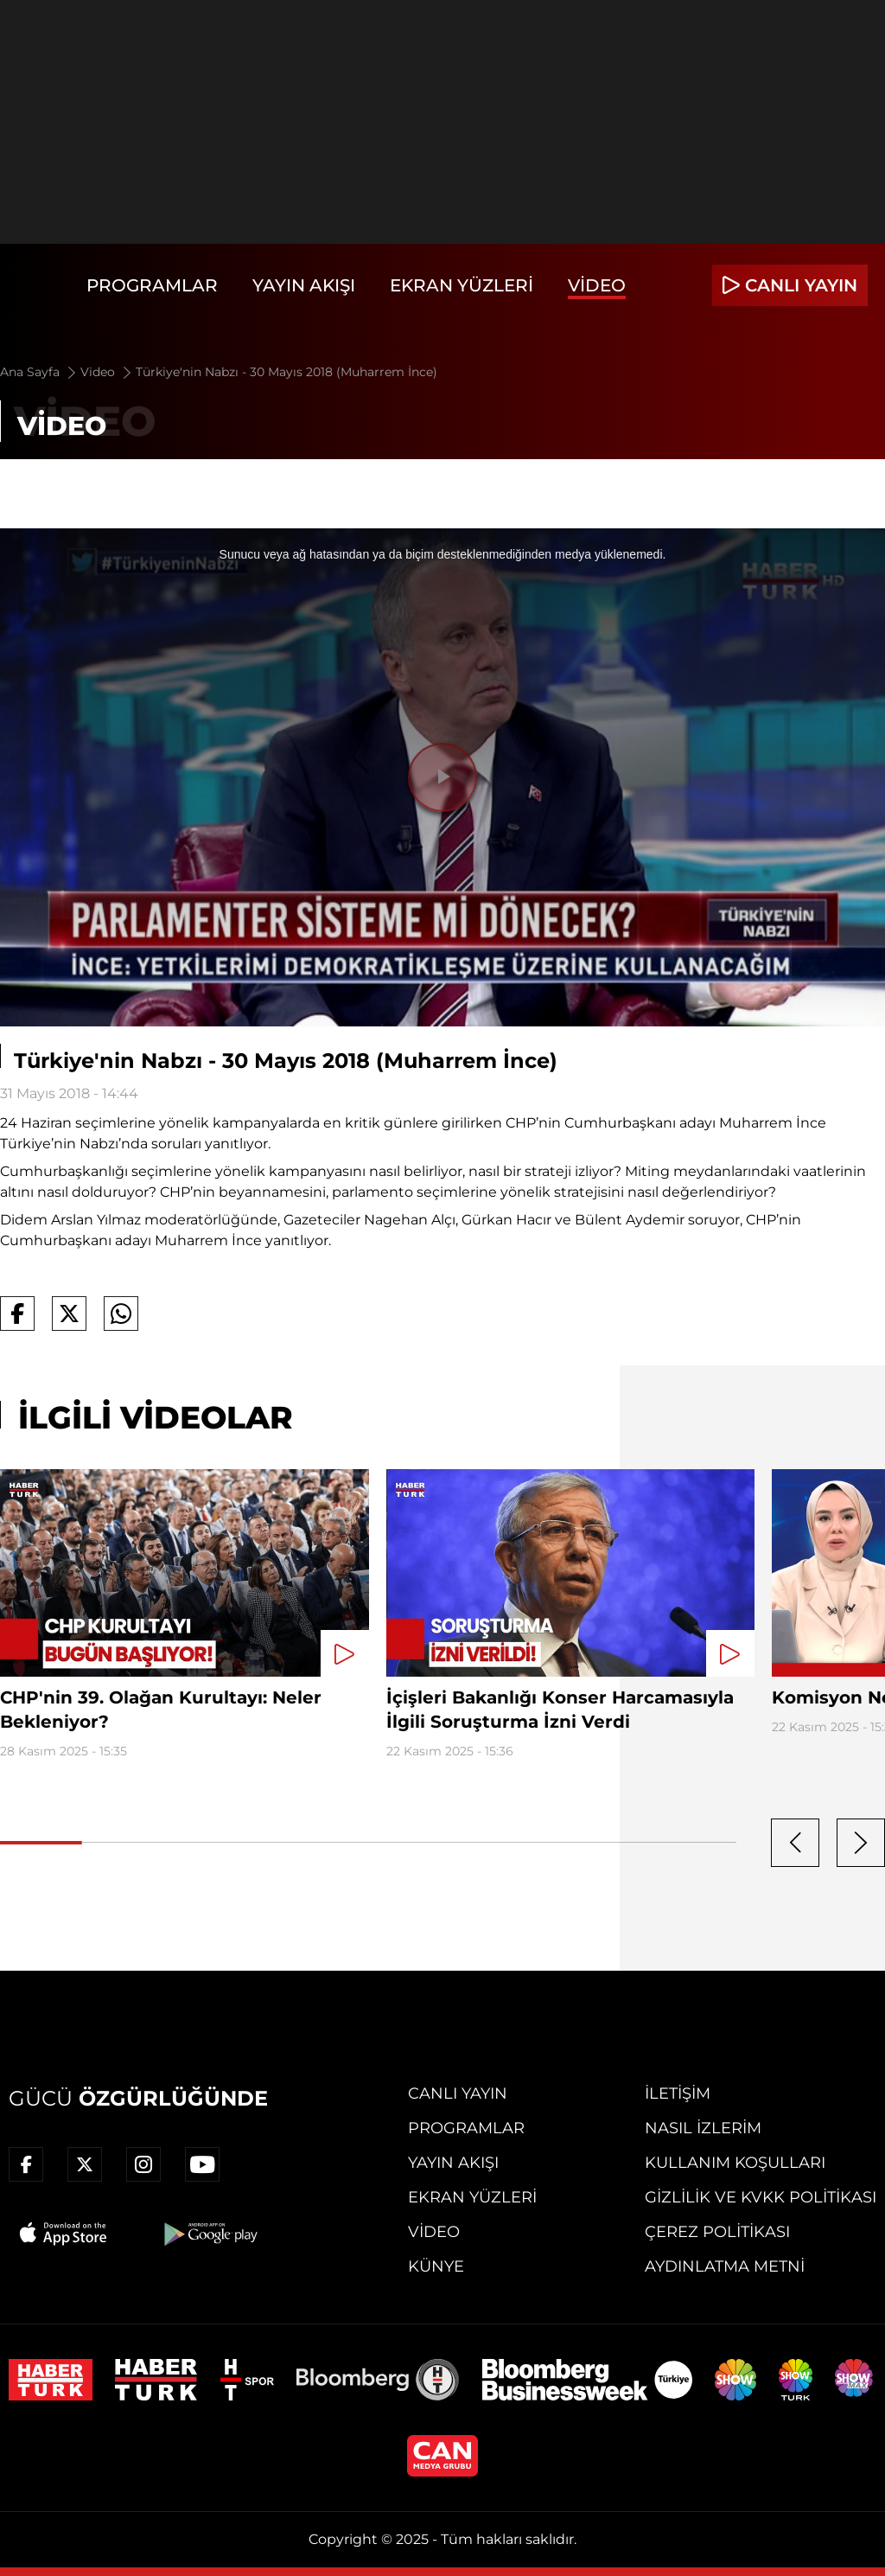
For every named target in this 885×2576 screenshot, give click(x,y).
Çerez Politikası (717, 2231)
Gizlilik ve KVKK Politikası (760, 2197)
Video (597, 285)
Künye (436, 2266)
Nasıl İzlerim (703, 2128)
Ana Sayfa (39, 372)
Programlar (152, 285)
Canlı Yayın (457, 2093)
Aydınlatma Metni (725, 2266)
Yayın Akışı (303, 285)
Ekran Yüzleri (461, 285)
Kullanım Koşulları (735, 2162)
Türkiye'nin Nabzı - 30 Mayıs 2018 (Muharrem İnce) (286, 372)
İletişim (677, 2093)
